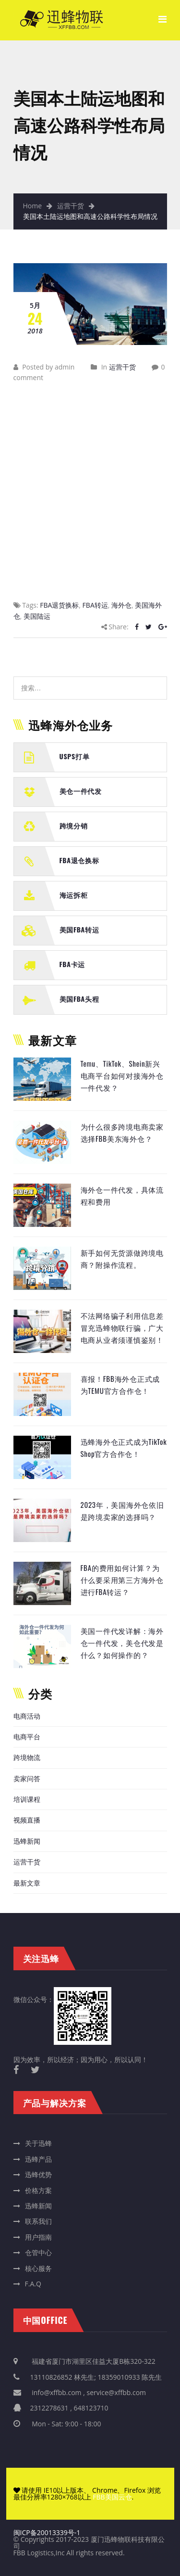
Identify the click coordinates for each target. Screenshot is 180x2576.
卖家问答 (26, 1778)
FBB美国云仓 (112, 2496)
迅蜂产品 (38, 2159)
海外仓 (121, 605)
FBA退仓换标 (79, 860)
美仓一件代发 (81, 791)
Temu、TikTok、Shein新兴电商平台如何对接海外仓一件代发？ (122, 1075)
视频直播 (26, 1819)
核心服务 (38, 2268)
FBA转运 (95, 605)
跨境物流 (26, 1757)
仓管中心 (38, 2252)
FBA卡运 (72, 964)
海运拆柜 (74, 895)
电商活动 (26, 1716)
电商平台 (26, 1736)
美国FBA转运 (79, 929)
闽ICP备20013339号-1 (47, 2532)
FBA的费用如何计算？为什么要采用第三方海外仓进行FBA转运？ (122, 1579)
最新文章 (26, 1882)
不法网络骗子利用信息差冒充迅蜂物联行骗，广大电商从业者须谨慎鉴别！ (122, 1327)
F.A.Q (33, 2283)
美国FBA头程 (79, 999)
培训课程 (26, 1799)
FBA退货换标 (59, 605)
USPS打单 (75, 756)
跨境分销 (74, 825)
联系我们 (38, 2221)
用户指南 (38, 2237)
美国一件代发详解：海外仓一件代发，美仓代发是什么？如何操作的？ (122, 1642)
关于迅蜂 (38, 2143)
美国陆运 (37, 616)
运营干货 (70, 205)
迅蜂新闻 (26, 1841)
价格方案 (38, 2190)
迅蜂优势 (38, 2174)
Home (32, 205)
